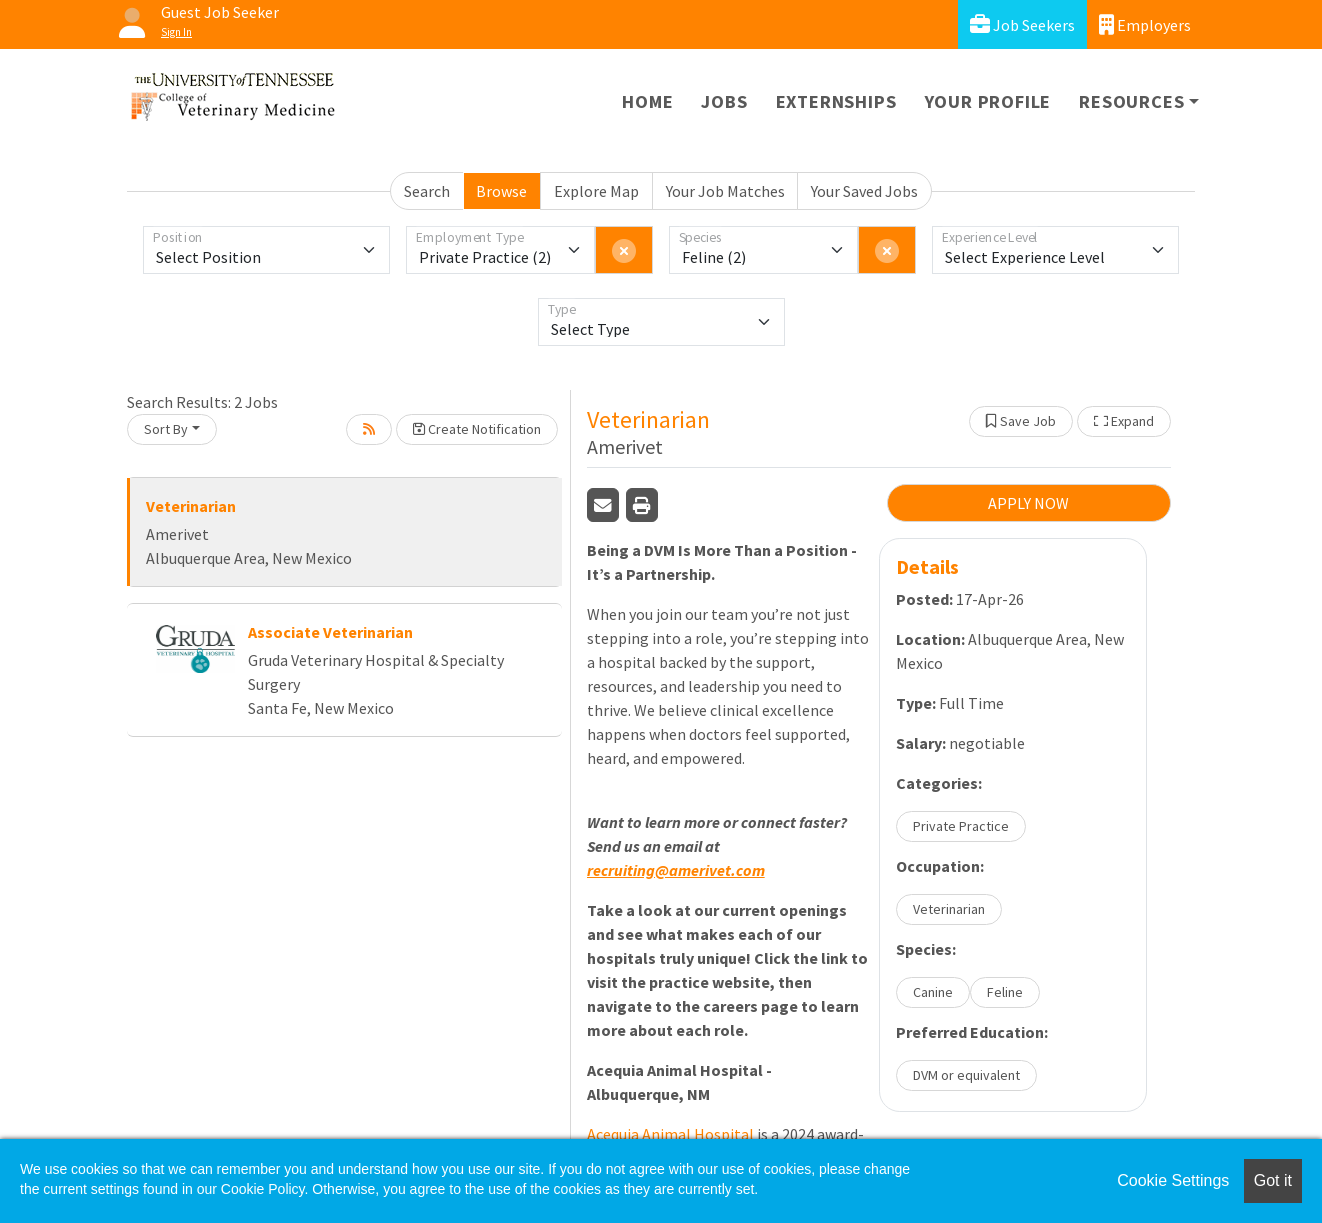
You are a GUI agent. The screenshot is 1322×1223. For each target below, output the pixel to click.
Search (427, 191)
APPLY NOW (1028, 503)
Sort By (166, 429)
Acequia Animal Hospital (670, 1134)
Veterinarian (191, 506)
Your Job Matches (725, 191)
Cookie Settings (1173, 1180)
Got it (1273, 1180)
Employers (1145, 24)
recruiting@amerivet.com (676, 870)
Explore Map (596, 191)
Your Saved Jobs (864, 191)
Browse (501, 191)
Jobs (724, 101)
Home (647, 101)
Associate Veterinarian (330, 632)
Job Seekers (1022, 24)
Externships (836, 101)
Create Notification (477, 429)
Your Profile (988, 101)
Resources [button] (1131, 101)
